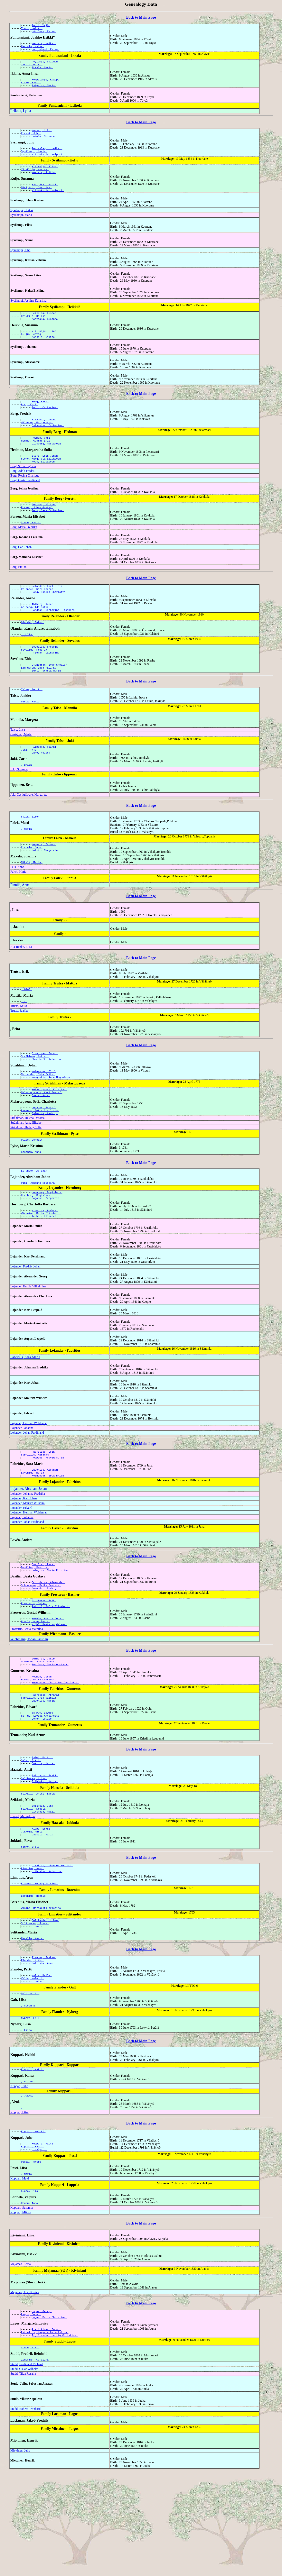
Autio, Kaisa (31, 89)
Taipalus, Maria (44, 92)
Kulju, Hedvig (31, 351)
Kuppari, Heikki (33, 2227)
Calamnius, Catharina (48, 446)
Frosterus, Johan (34, 1666)
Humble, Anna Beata (35, 1686)
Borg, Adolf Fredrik (22, 495)
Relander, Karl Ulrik (48, 613)
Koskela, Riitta (44, 184)
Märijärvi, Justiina (36, 201)
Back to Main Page (141, 17)
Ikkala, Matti (31, 69)
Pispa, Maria (31, 738)
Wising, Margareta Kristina (41, 1992)
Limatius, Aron (32, 1950)
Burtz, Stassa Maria (47, 706)
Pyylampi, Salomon (45, 65)
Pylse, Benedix (32, 1189)
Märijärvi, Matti (45, 197)
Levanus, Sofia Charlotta (40, 1159)
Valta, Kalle (42, 2064)
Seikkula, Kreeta (34, 1886)
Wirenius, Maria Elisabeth (41, 1267)
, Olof (26, 1030)
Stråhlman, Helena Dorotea (27, 1167)
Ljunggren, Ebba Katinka (39, 702)
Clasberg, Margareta (47, 466)
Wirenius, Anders (45, 1264)
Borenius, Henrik (34, 1979)
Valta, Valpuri (32, 2067)
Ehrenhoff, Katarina (47, 1103)
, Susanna (28, 2097)
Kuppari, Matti (32, 2162)
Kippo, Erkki (42, 1907)
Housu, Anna (30, 2302)
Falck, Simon (31, 855)
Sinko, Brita (31, 1927)
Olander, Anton (32, 653)
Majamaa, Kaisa (20, 2363)
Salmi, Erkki (31, 1834)
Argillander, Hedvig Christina (55, 2438)
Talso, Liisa (17, 766)
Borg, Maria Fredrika (23, 554)
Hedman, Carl (42, 459)
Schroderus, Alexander (48, 1643)
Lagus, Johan (31, 2415)
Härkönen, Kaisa (44, 33)
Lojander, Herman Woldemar (28, 1478)
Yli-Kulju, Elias (45, 177)
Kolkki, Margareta (45, 890)
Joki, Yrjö (29, 787)
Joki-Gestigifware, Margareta (28, 833)
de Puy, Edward (43, 1784)
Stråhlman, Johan (45, 1096)
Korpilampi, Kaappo (46, 85)
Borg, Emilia (18, 594)
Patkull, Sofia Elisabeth (51, 1670)
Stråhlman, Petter (35, 1099)
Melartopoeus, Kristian (49, 1135)
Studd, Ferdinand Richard (26, 2468)
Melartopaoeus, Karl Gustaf (41, 1139)
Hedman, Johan (42, 1744)
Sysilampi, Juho (20, 264)
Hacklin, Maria (32, 2025)
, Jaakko (28, 2190)
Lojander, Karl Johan (23, 1556)
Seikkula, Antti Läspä (38, 1870)
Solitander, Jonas (35, 2008)
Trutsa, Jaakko (19, 1052)
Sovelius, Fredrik (45, 679)
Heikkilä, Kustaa (45, 327)
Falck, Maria (18, 912)
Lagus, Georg (42, 2411)
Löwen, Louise (42, 1791)
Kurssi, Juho (42, 138)
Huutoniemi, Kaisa (45, 52)
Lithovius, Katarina (47, 1954)
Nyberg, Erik (31, 2110)
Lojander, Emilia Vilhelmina (28, 1341)
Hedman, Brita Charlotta (39, 1748)
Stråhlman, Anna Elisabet (26, 1171)
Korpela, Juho (31, 887)
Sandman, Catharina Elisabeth (54, 640)
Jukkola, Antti (32, 1911)
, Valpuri (28, 2175)
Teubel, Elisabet (45, 1271)
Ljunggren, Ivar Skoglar (50, 698)
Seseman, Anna (31, 1202)
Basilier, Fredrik (35, 1627)
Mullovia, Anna (43, 2051)
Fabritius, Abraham (35, 1510)
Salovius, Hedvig (45, 1162)
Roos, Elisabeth (44, 486)
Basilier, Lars (43, 1623)
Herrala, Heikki (44, 45)
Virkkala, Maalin (45, 1890)
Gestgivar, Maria (21, 770)
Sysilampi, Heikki (21, 224)
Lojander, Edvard (21, 1566)
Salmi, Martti (42, 1830)
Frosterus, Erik (44, 1663)
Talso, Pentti (31, 725)
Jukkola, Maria (43, 1837)
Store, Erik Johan (45, 479)
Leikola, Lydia (20, 118)
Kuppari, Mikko (20, 2312)
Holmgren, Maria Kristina (51, 1630)
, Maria (27, 868)
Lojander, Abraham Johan (28, 1547)
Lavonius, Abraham (45, 1527)
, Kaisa (38, 2071)
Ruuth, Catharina (45, 426)
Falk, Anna (17, 907)
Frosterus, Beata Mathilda (26, 1694)
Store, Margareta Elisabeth (41, 482)
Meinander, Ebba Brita (38, 1119)
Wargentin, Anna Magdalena (51, 1122)
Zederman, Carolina (35, 2464)
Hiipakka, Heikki (45, 783)
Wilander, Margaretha (37, 443)
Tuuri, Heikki (31, 29)
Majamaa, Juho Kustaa (24, 2391)
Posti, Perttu (31, 2259)
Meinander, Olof (44, 1115)
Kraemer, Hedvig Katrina (39, 1966)
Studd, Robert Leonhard (25, 2513)
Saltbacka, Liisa (34, 1854)
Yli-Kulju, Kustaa (35, 181)
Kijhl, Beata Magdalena (49, 1690)
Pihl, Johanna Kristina (38, 1234)
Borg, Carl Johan (21, 574)
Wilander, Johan (44, 439)
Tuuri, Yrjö (41, 26)
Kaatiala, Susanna (45, 334)
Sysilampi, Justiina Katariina (28, 314)
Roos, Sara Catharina (48, 536)
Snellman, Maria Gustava (50, 1731)
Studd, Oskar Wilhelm (24, 2473)
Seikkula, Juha (43, 1883)
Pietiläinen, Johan (46, 2431)
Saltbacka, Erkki (45, 1850)
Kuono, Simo (30, 2290)
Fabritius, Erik (44, 1507)
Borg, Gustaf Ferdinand (25, 505)
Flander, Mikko (32, 2048)
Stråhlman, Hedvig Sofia (26, 1176)
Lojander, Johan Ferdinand (27, 1487)
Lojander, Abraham (35, 1221)
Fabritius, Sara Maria (25, 1412)
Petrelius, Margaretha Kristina (45, 2434)
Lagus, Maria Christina (49, 2418)
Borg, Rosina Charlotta (24, 500)
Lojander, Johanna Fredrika (27, 1552)
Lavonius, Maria (33, 1530)
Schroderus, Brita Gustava (41, 1646)
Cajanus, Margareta (46, 1251)
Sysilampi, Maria (34, 161)
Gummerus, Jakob (44, 1724)
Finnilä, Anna (20, 926)
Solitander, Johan (45, 2005)
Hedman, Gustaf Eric (36, 463)
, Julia (27, 666)
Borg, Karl (40, 419)
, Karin (38, 2012)
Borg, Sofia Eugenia (23, 490)
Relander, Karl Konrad (38, 617)
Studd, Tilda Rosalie (23, 2478)
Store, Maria (31, 549)
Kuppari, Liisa (19, 2207)
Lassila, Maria (43, 1914)
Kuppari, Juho (19, 2179)
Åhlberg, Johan (43, 633)
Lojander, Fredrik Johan (25, 1321)
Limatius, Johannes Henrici (52, 1947)
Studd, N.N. (30, 2451)
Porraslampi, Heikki (47, 157)
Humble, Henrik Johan (48, 1683)
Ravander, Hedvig (45, 1650)
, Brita (27, 803)
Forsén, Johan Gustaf (37, 533)
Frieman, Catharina (46, 686)
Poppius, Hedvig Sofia (48, 1514)
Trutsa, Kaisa (18, 1048)
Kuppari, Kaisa (32, 2243)
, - (24, 1043)
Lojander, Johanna (21, 1482)
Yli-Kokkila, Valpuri (48, 164)
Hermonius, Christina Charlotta (55, 1751)
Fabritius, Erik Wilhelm (39, 1768)
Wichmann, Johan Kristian (29, 1705)
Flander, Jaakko (44, 2044)
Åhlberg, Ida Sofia (35, 637)
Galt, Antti (30, 2084)
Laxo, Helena (42, 790)
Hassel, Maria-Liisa (22, 1894)
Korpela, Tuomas (44, 883)
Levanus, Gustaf (44, 1155)
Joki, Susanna (19, 808)
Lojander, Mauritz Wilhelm (27, 1561)
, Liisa (27, 2122)
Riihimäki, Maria (45, 1857)
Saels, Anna (41, 1142)
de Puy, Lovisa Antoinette (41, 1787)
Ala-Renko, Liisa (21, 987)
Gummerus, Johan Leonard (39, 1728)
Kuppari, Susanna (21, 2307)
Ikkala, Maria (42, 72)
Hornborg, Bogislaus (47, 1244)
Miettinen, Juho (20, 2554)
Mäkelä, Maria (31, 903)
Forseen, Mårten (44, 529)
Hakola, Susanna (44, 145)
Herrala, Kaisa (32, 49)
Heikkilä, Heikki (34, 331)
